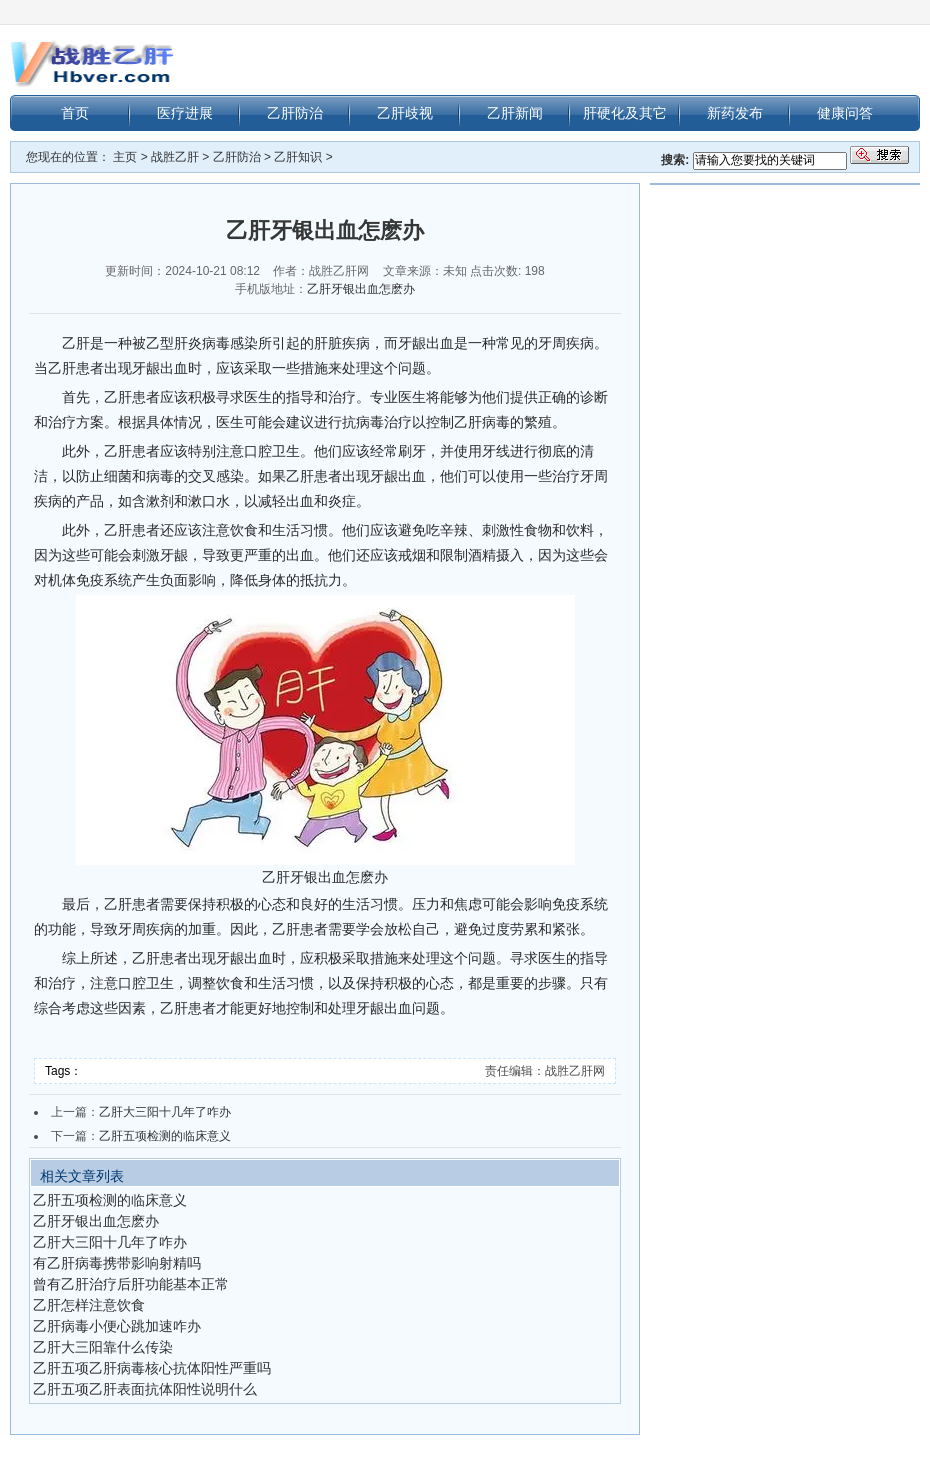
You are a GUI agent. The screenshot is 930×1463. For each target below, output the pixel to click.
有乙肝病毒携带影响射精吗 (117, 1263)
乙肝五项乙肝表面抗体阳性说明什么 (145, 1389)
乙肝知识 (298, 157)
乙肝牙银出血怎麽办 (361, 289)
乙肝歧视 (405, 113)
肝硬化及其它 (625, 113)
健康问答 (845, 113)
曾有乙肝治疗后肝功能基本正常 (131, 1284)
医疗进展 (185, 113)
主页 (125, 157)
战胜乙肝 (175, 157)
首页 (75, 113)
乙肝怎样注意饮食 (89, 1305)
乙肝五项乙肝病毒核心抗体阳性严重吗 (152, 1368)
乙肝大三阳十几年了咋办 (165, 1112)
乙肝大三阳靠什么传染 (103, 1347)
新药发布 (735, 113)
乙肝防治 (295, 113)
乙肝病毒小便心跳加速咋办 (117, 1326)
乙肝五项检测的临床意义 (165, 1136)
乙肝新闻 (515, 113)
